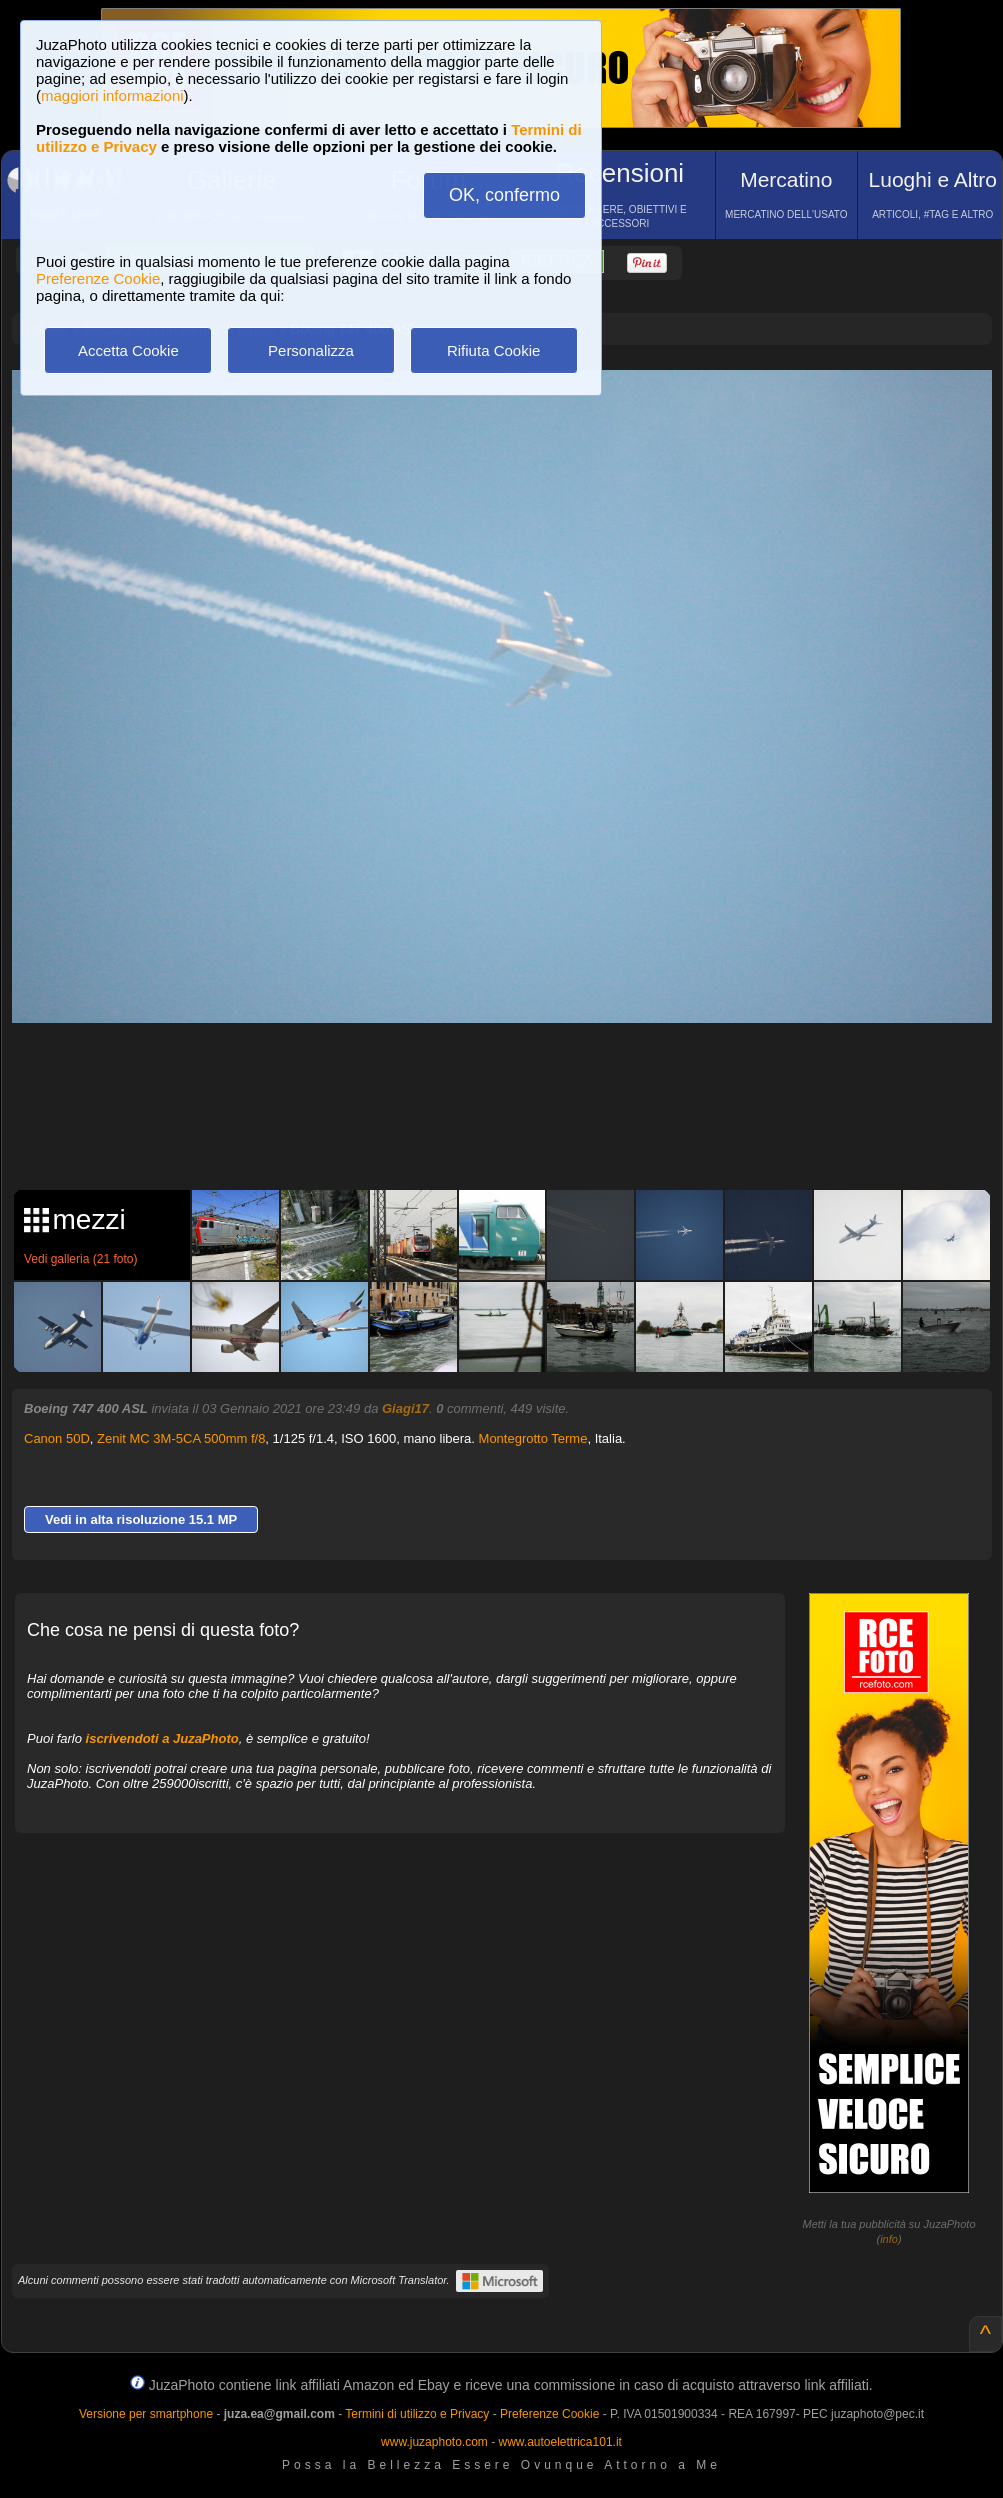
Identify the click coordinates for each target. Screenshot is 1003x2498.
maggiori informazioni (112, 95)
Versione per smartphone (146, 2414)
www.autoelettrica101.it (559, 2442)
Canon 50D (57, 1438)
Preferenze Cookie (98, 278)
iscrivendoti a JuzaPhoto (162, 1738)
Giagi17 (405, 1408)
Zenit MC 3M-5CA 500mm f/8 (181, 1438)
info (889, 2239)
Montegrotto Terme (533, 1438)
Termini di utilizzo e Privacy (417, 2414)
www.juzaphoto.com (434, 2442)
